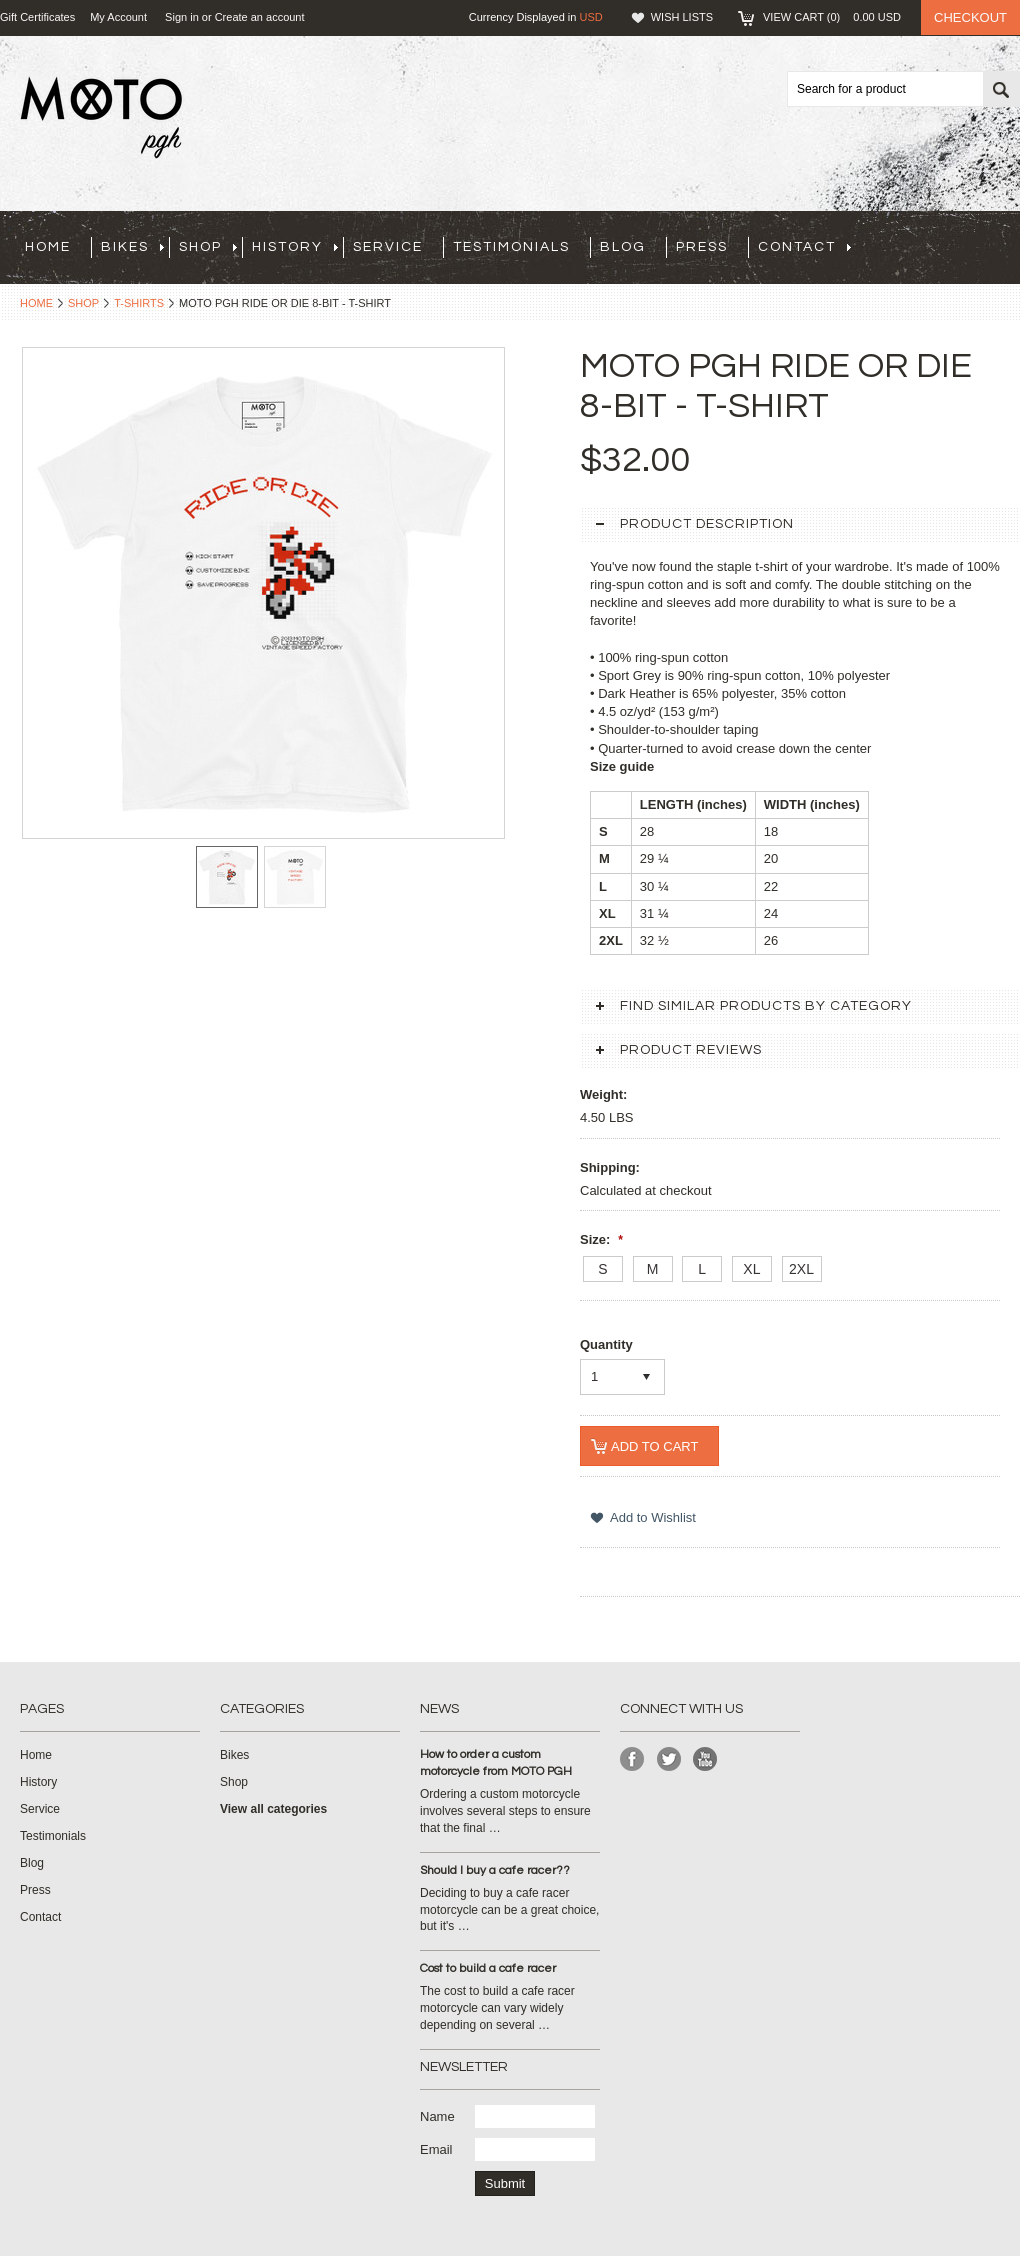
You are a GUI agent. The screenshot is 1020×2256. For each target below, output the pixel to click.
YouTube (705, 1759)
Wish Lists (682, 17)
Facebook (632, 1759)
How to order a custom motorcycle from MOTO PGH (496, 1763)
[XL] (752, 1269)
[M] (653, 1269)
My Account (118, 17)
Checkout (970, 17)
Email (436, 2149)
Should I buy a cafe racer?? (495, 1870)
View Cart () (832, 17)
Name (437, 2116)
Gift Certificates (37, 17)
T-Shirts (139, 303)
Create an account (260, 17)
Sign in (182, 17)
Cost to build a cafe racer (488, 1968)
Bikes (132, 247)
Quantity (606, 1344)
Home (36, 303)
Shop (208, 247)
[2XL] (802, 1269)
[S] (603, 1269)
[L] (702, 1269)
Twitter (669, 1759)
